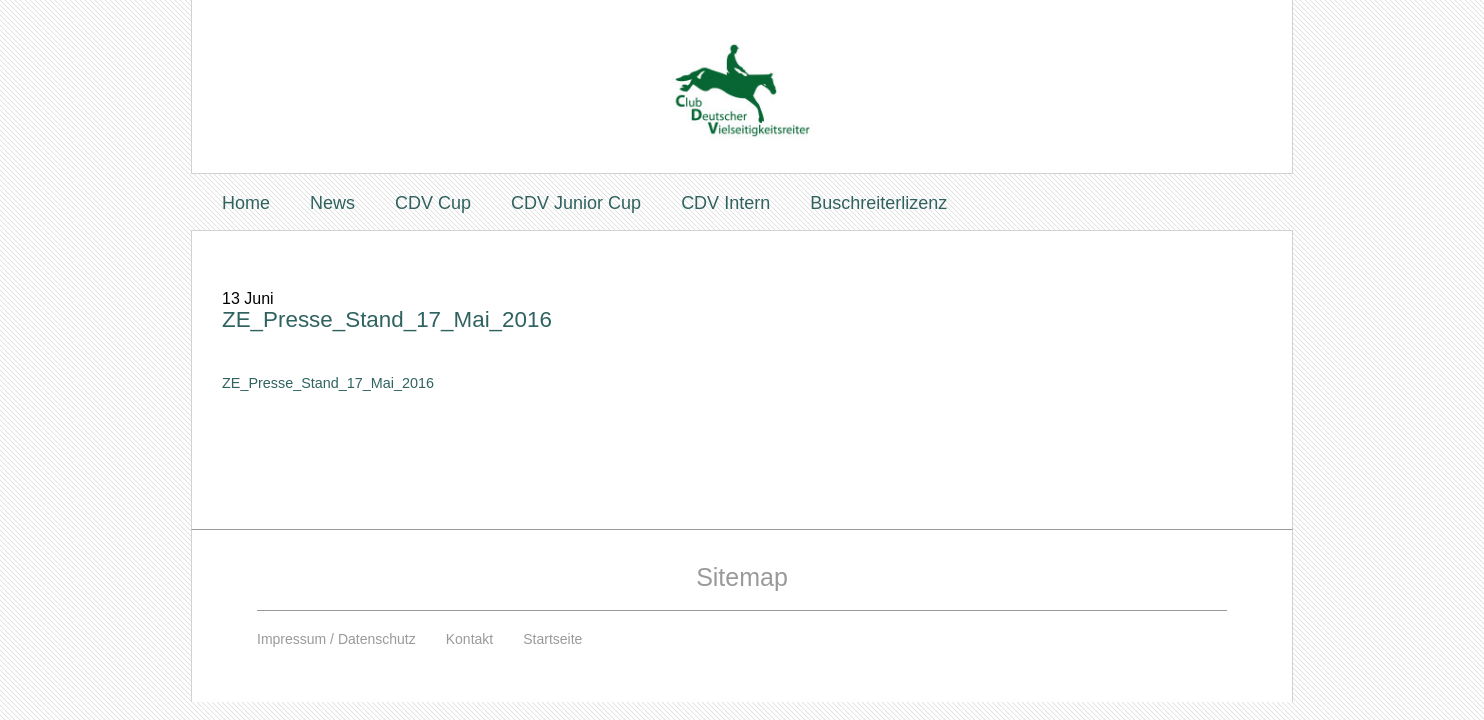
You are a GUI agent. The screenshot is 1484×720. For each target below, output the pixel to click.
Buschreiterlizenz (878, 203)
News (332, 203)
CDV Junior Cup (576, 203)
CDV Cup (433, 203)
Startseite (552, 639)
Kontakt (469, 639)
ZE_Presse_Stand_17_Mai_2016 (387, 319)
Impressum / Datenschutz (336, 639)
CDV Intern (725, 203)
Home (246, 203)
